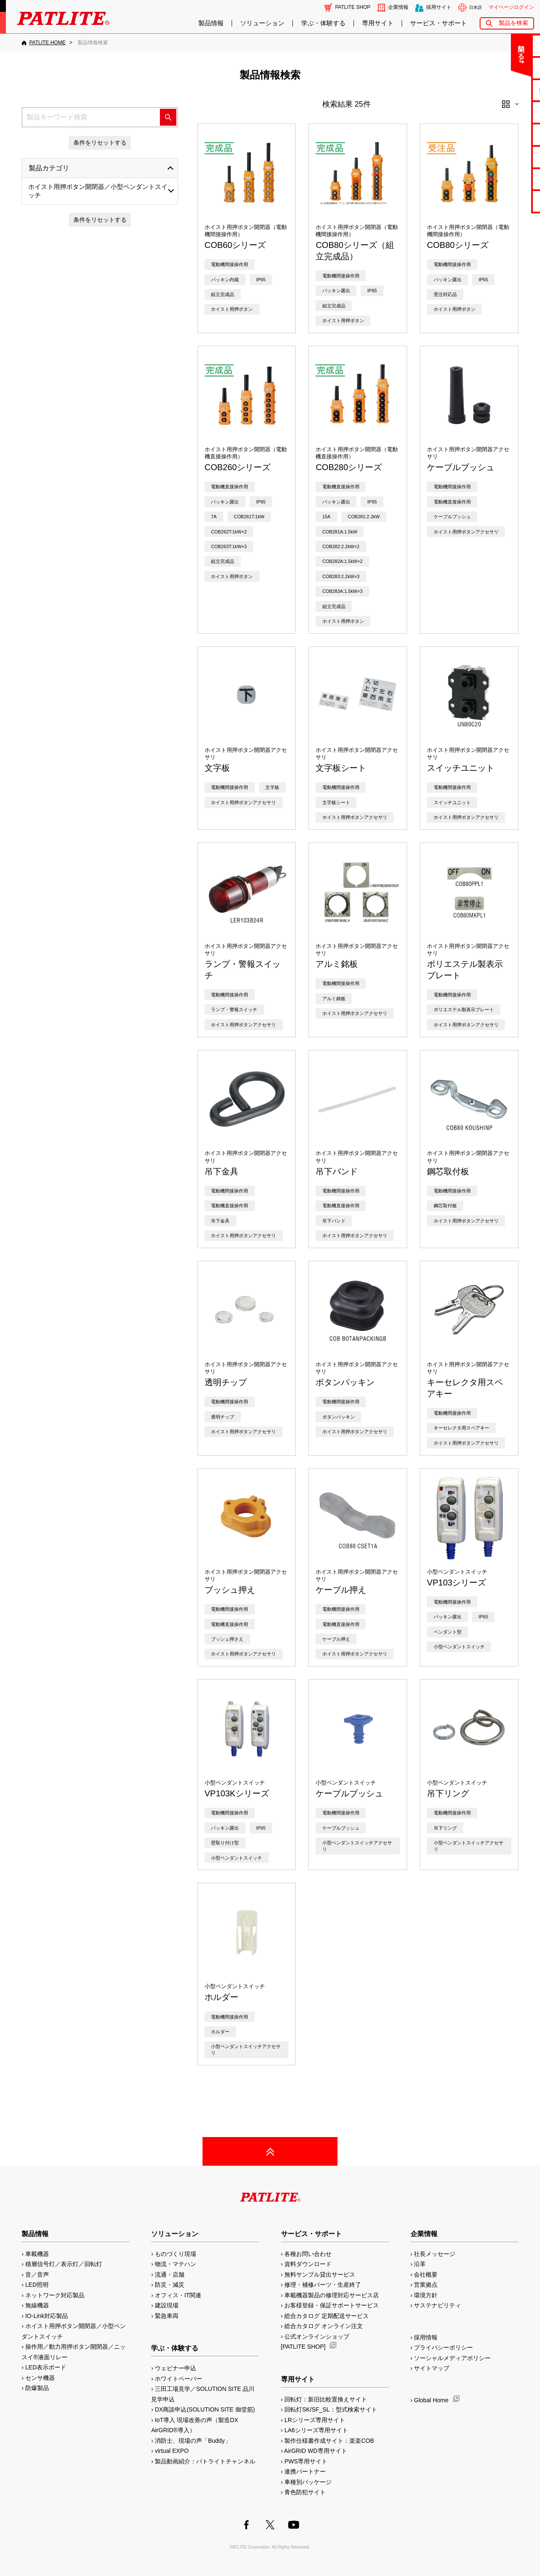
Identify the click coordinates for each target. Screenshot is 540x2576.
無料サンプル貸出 (506, 90)
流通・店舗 (169, 2274)
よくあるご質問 (507, 67)
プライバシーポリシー (443, 2347)
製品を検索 (513, 23)
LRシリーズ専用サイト (314, 2420)
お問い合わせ (507, 45)
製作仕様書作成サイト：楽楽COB (329, 2440)
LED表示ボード (45, 2367)
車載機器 (37, 2253)
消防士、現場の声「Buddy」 (193, 2440)
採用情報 (425, 2337)
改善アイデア (507, 201)
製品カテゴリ (49, 168)
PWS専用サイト (305, 2461)
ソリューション (262, 23)
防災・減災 (169, 2284)
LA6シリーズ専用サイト (316, 2430)
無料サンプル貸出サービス (319, 2274)
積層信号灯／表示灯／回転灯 (63, 2264)
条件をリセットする (100, 142)
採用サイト (438, 7)
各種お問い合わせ (308, 2253)
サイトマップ (431, 2368)
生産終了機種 (507, 156)
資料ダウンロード (308, 2264)
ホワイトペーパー (178, 2378)
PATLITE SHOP (352, 7)
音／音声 (37, 2274)
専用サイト (378, 23)
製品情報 (211, 23)
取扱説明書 (507, 134)
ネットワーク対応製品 (54, 2295)
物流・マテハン (175, 2264)
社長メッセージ (434, 2253)
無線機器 (37, 2305)
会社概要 (425, 2274)
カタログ (506, 112)
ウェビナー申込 (175, 2368)
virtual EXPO (172, 2450)
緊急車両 (166, 2315)
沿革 (420, 2264)
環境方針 (425, 2295)
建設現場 (166, 2305)
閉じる (463, 48)
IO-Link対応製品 (46, 2315)
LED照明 (37, 2284)
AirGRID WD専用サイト (315, 2450)
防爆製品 (37, 2388)
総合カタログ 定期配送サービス (326, 2315)
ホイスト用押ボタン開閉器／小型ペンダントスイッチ (97, 191)
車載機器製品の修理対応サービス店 (331, 2295)
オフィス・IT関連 (178, 2295)
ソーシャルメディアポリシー (452, 2358)
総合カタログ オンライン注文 (323, 2326)
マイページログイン (511, 7)
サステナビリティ (437, 2305)
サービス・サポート (438, 23)
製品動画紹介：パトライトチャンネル (205, 2461)
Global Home (431, 2400)
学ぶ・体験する (323, 23)
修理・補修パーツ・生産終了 (322, 2284)
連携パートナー (305, 2471)
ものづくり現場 (175, 2253)
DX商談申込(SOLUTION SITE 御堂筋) (205, 2409)
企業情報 (398, 7)
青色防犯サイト (305, 2492)
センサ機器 (40, 2377)
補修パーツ (507, 179)
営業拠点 (425, 2284)
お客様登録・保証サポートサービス (331, 2305)
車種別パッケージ (308, 2482)
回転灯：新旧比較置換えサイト (325, 2399)
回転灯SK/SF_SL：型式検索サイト (330, 2409)
